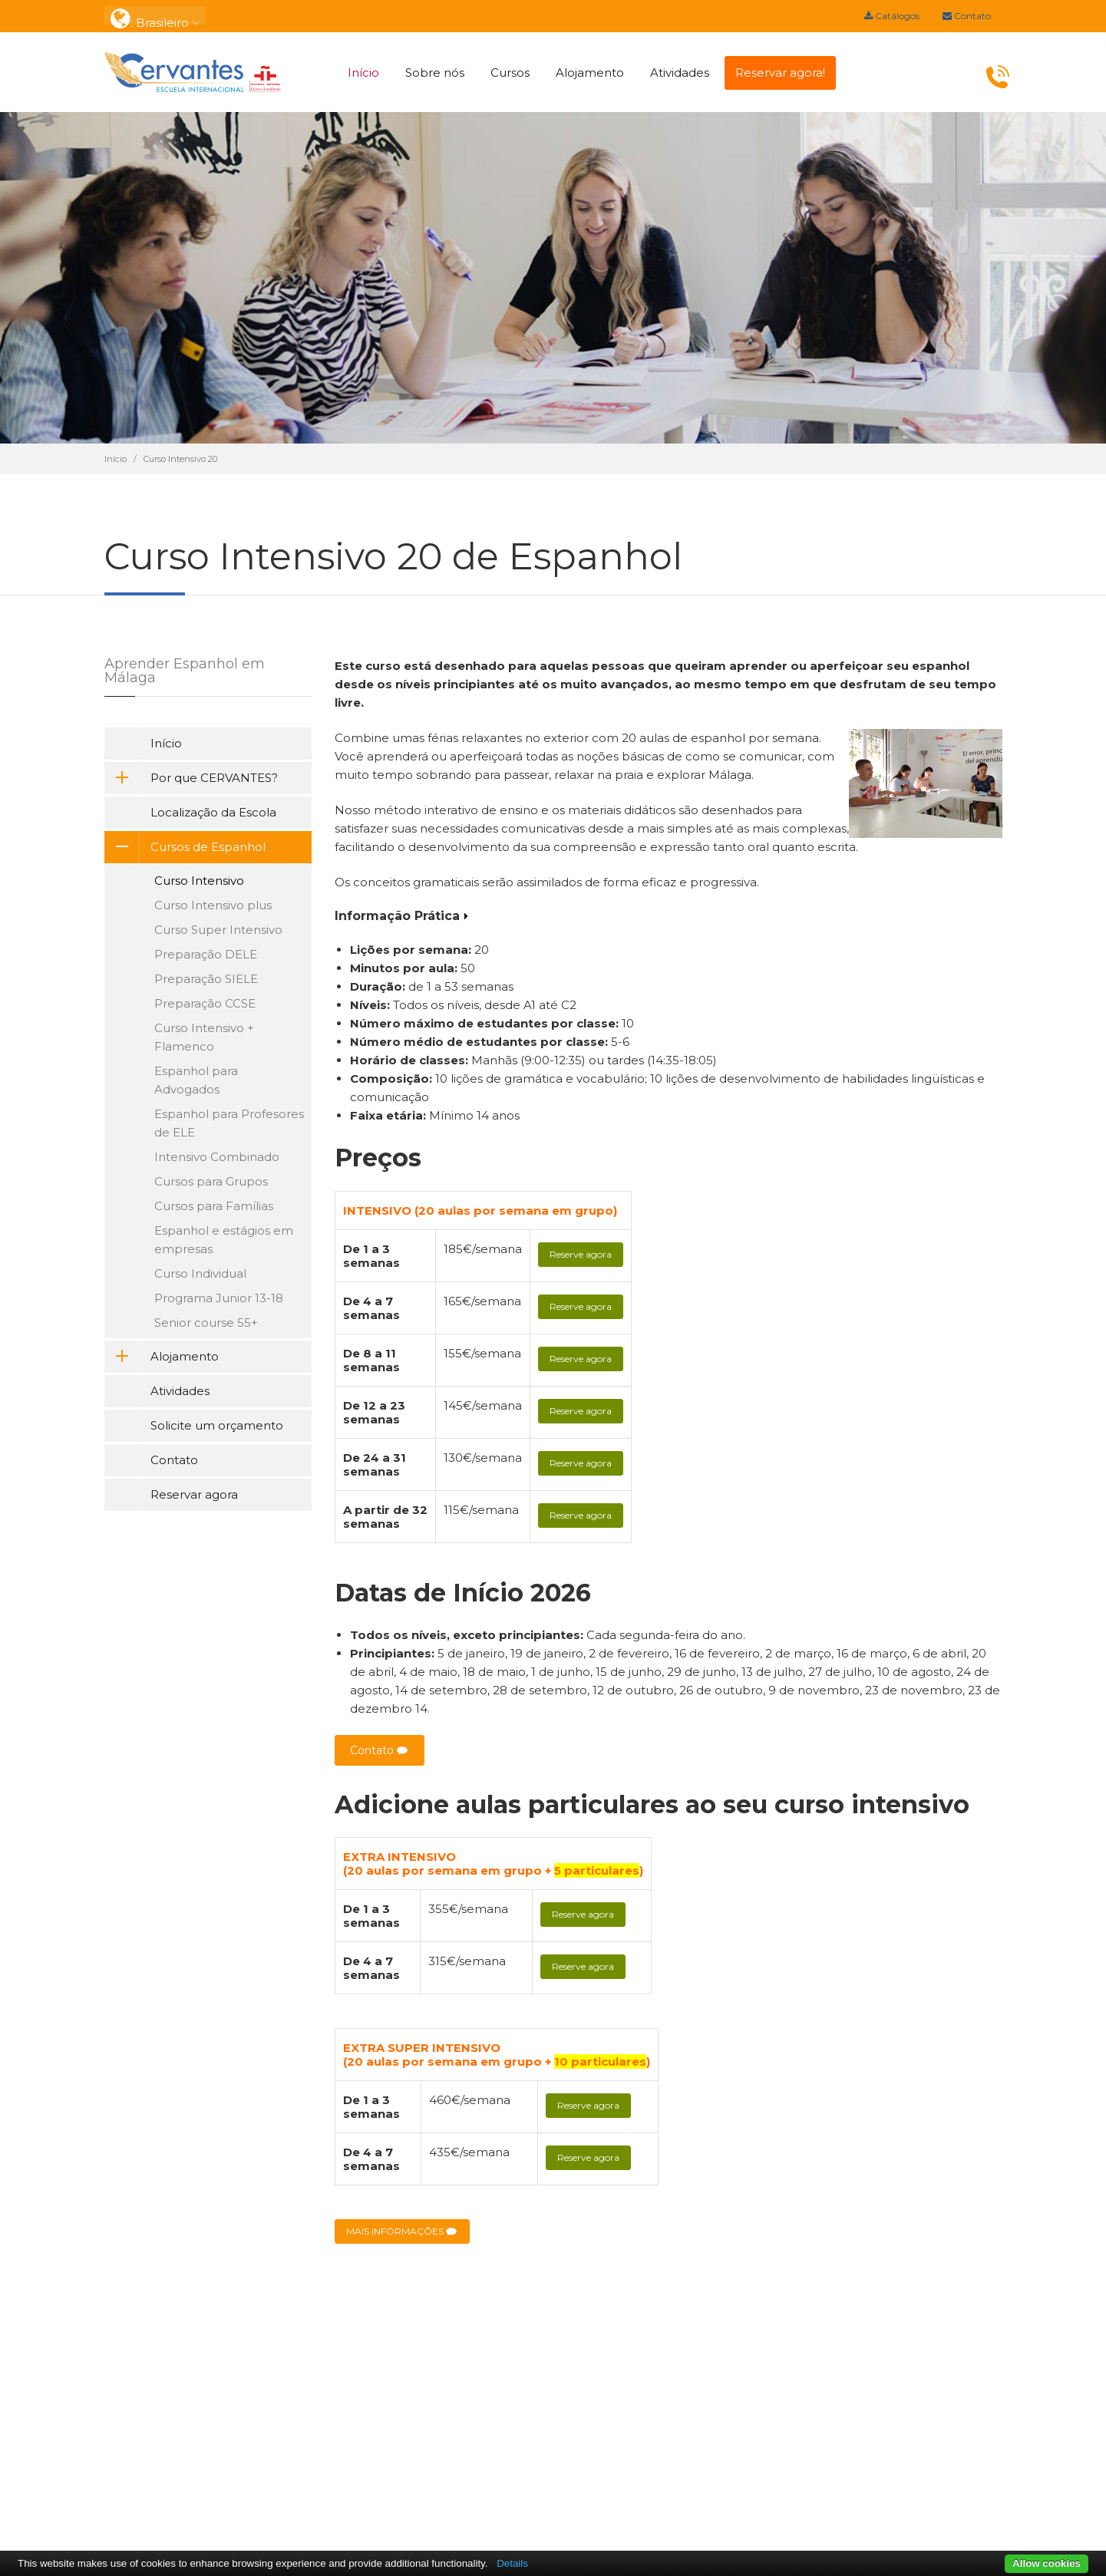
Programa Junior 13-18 (218, 1298)
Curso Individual (200, 1273)
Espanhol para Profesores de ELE (229, 1123)
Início (363, 72)
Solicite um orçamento (216, 1425)
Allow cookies (1046, 2563)
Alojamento (590, 72)
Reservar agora (194, 1494)
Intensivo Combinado (216, 1156)
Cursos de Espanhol (185, 847)
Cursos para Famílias (213, 1206)
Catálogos (891, 15)
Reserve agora (581, 1254)
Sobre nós (434, 72)
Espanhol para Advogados (196, 1080)
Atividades (679, 72)
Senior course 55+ (206, 1322)
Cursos (510, 72)
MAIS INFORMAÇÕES (402, 2231)
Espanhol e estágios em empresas (223, 1239)
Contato (967, 15)
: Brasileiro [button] (155, 16)
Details (512, 2563)
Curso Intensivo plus (213, 905)
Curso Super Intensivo (218, 929)
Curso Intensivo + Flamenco (204, 1037)
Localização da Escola (213, 812)
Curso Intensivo (199, 880)
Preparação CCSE (205, 1003)
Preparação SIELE (206, 978)
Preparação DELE (205, 954)
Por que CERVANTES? (191, 778)
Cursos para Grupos (211, 1181)
